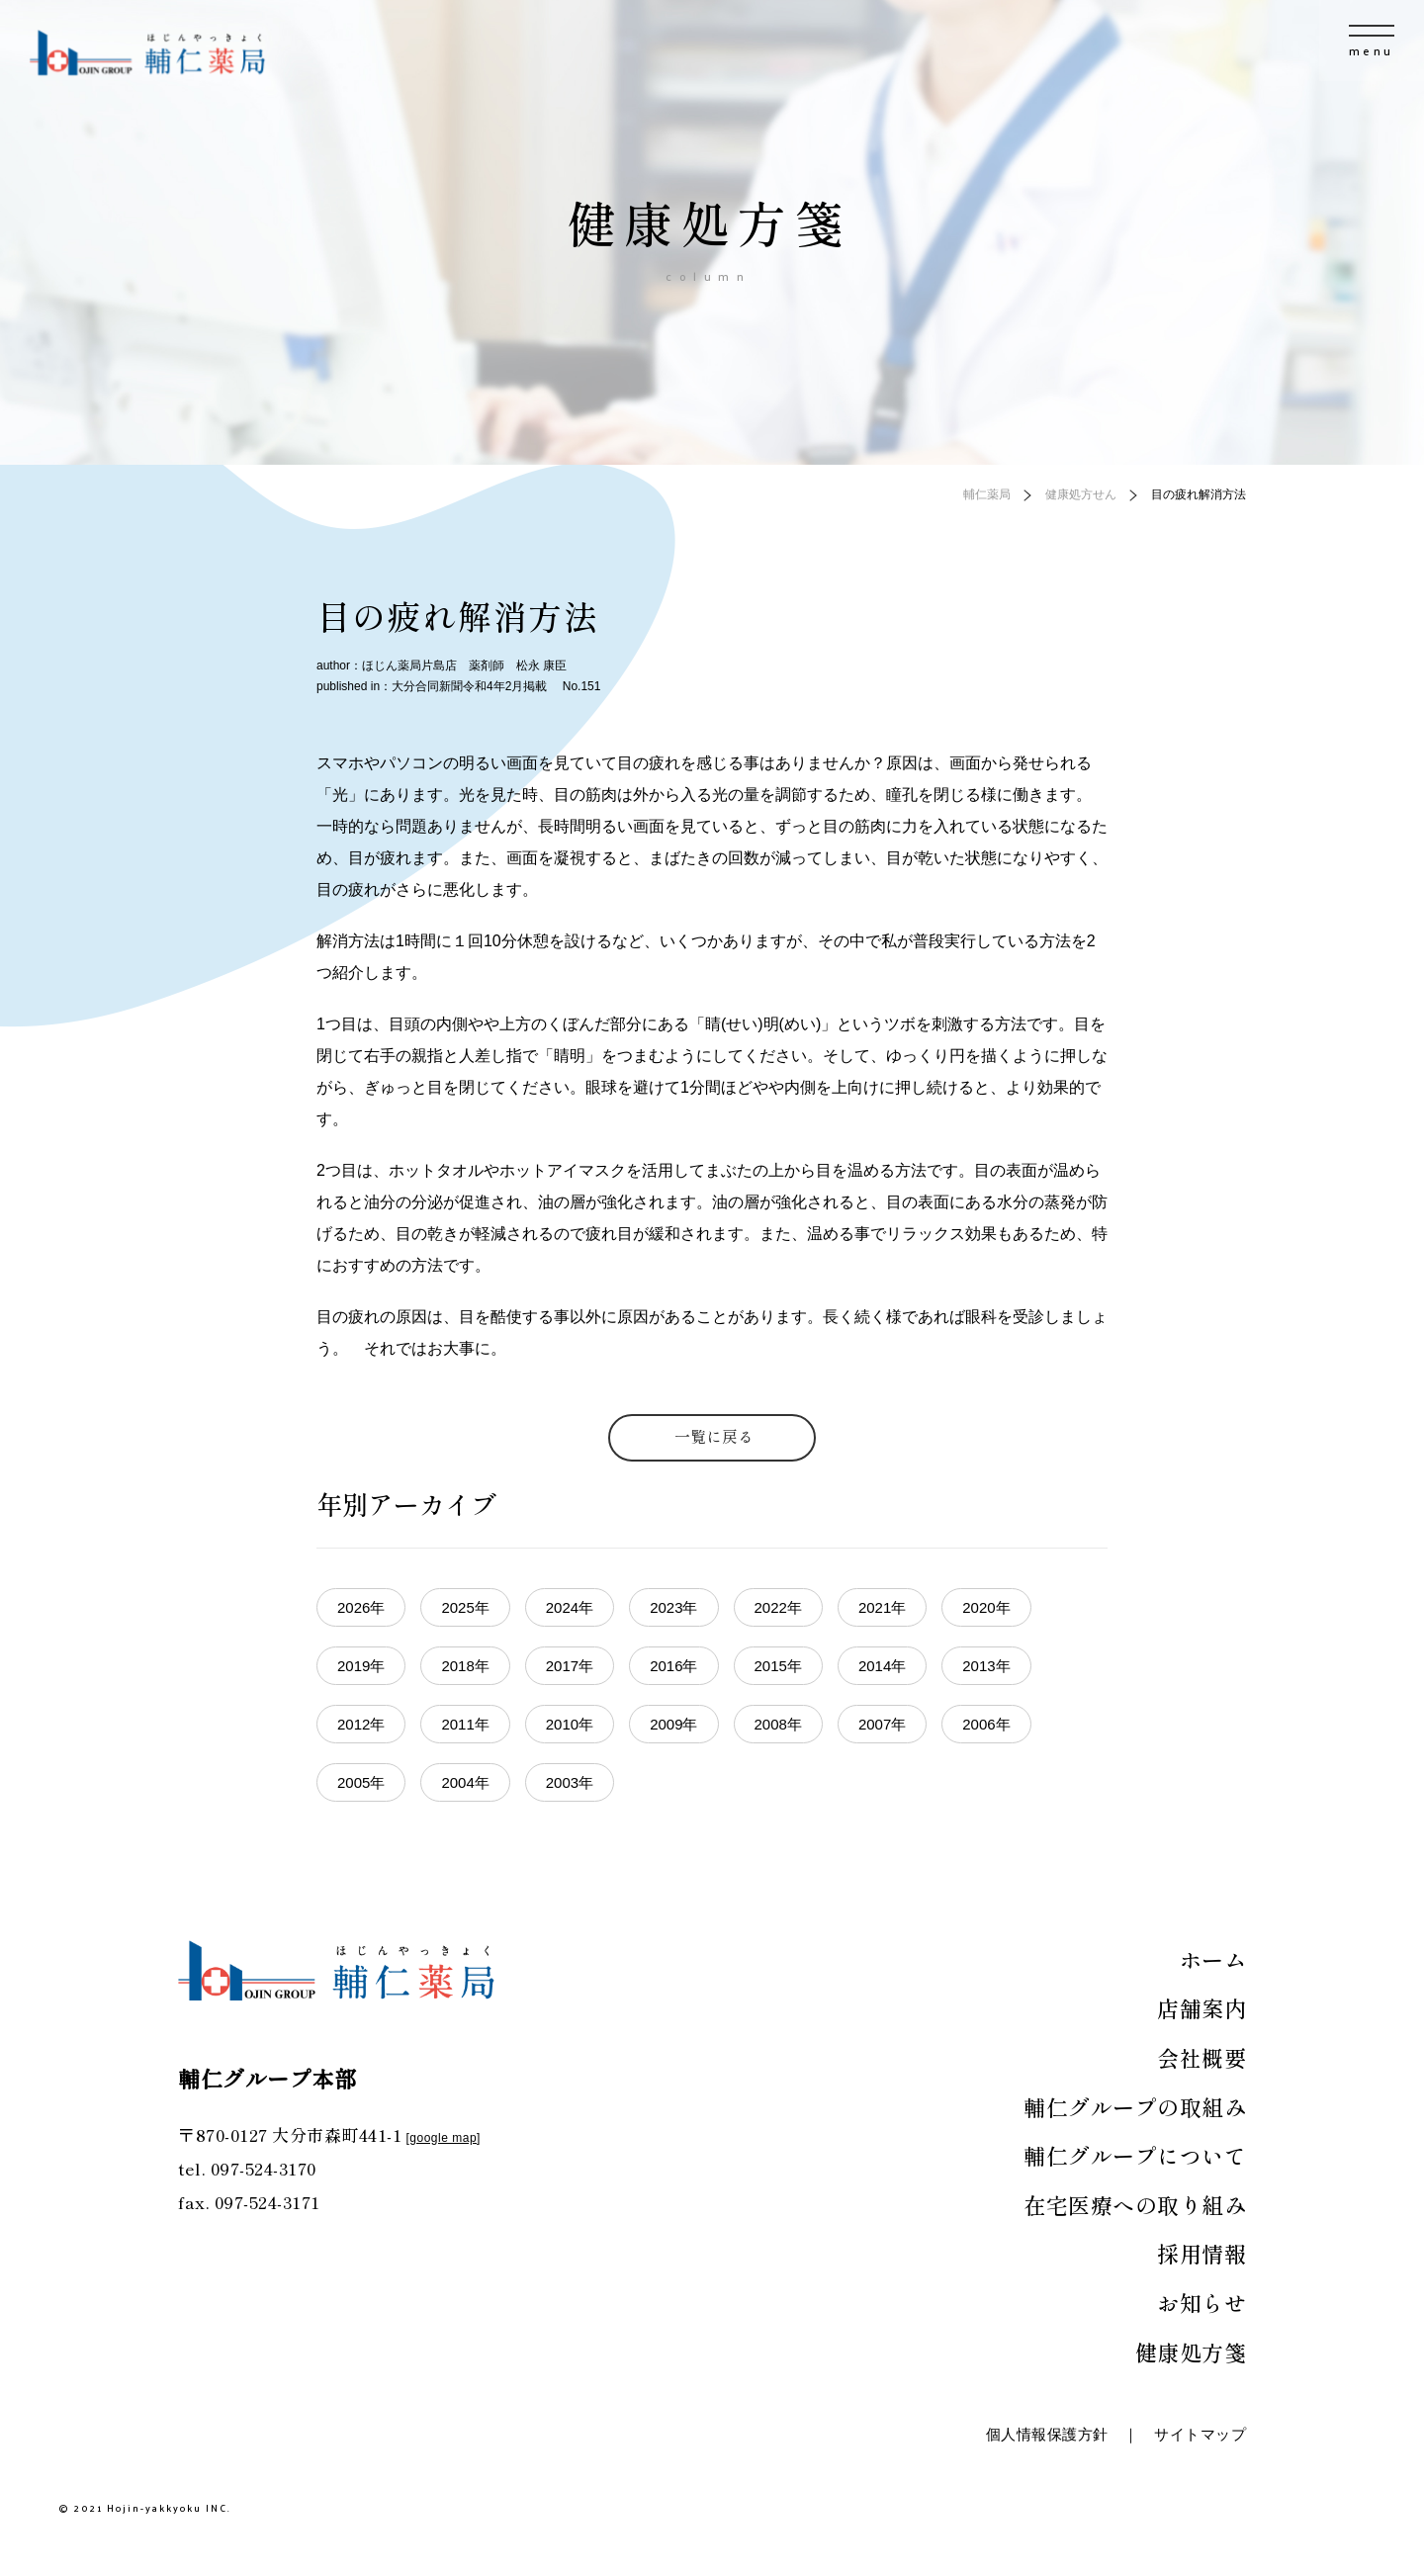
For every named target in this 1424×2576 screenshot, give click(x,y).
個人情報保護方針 (1047, 2434)
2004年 (465, 1782)
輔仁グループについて (1135, 2155)
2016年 (673, 1665)
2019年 (361, 1665)
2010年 (569, 1724)
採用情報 (1201, 2252)
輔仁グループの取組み (1135, 2106)
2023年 (673, 1607)
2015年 (778, 1665)
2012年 (361, 1724)
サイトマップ (1200, 2434)
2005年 (361, 1782)
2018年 (465, 1665)
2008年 (778, 1724)
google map (443, 2138)
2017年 (569, 1665)
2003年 (569, 1782)
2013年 (986, 1665)
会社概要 (1201, 2057)
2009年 (673, 1724)
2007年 (882, 1724)
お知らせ (1201, 2302)
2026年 (361, 1607)
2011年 (465, 1724)
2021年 (882, 1607)
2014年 (882, 1665)
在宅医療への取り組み (1135, 2204)
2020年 (986, 1607)
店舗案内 (1201, 2007)
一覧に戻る (714, 1436)
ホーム (1213, 1959)
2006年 (986, 1724)
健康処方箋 (1191, 2351)
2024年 (569, 1607)
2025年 (465, 1607)
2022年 (778, 1607)
